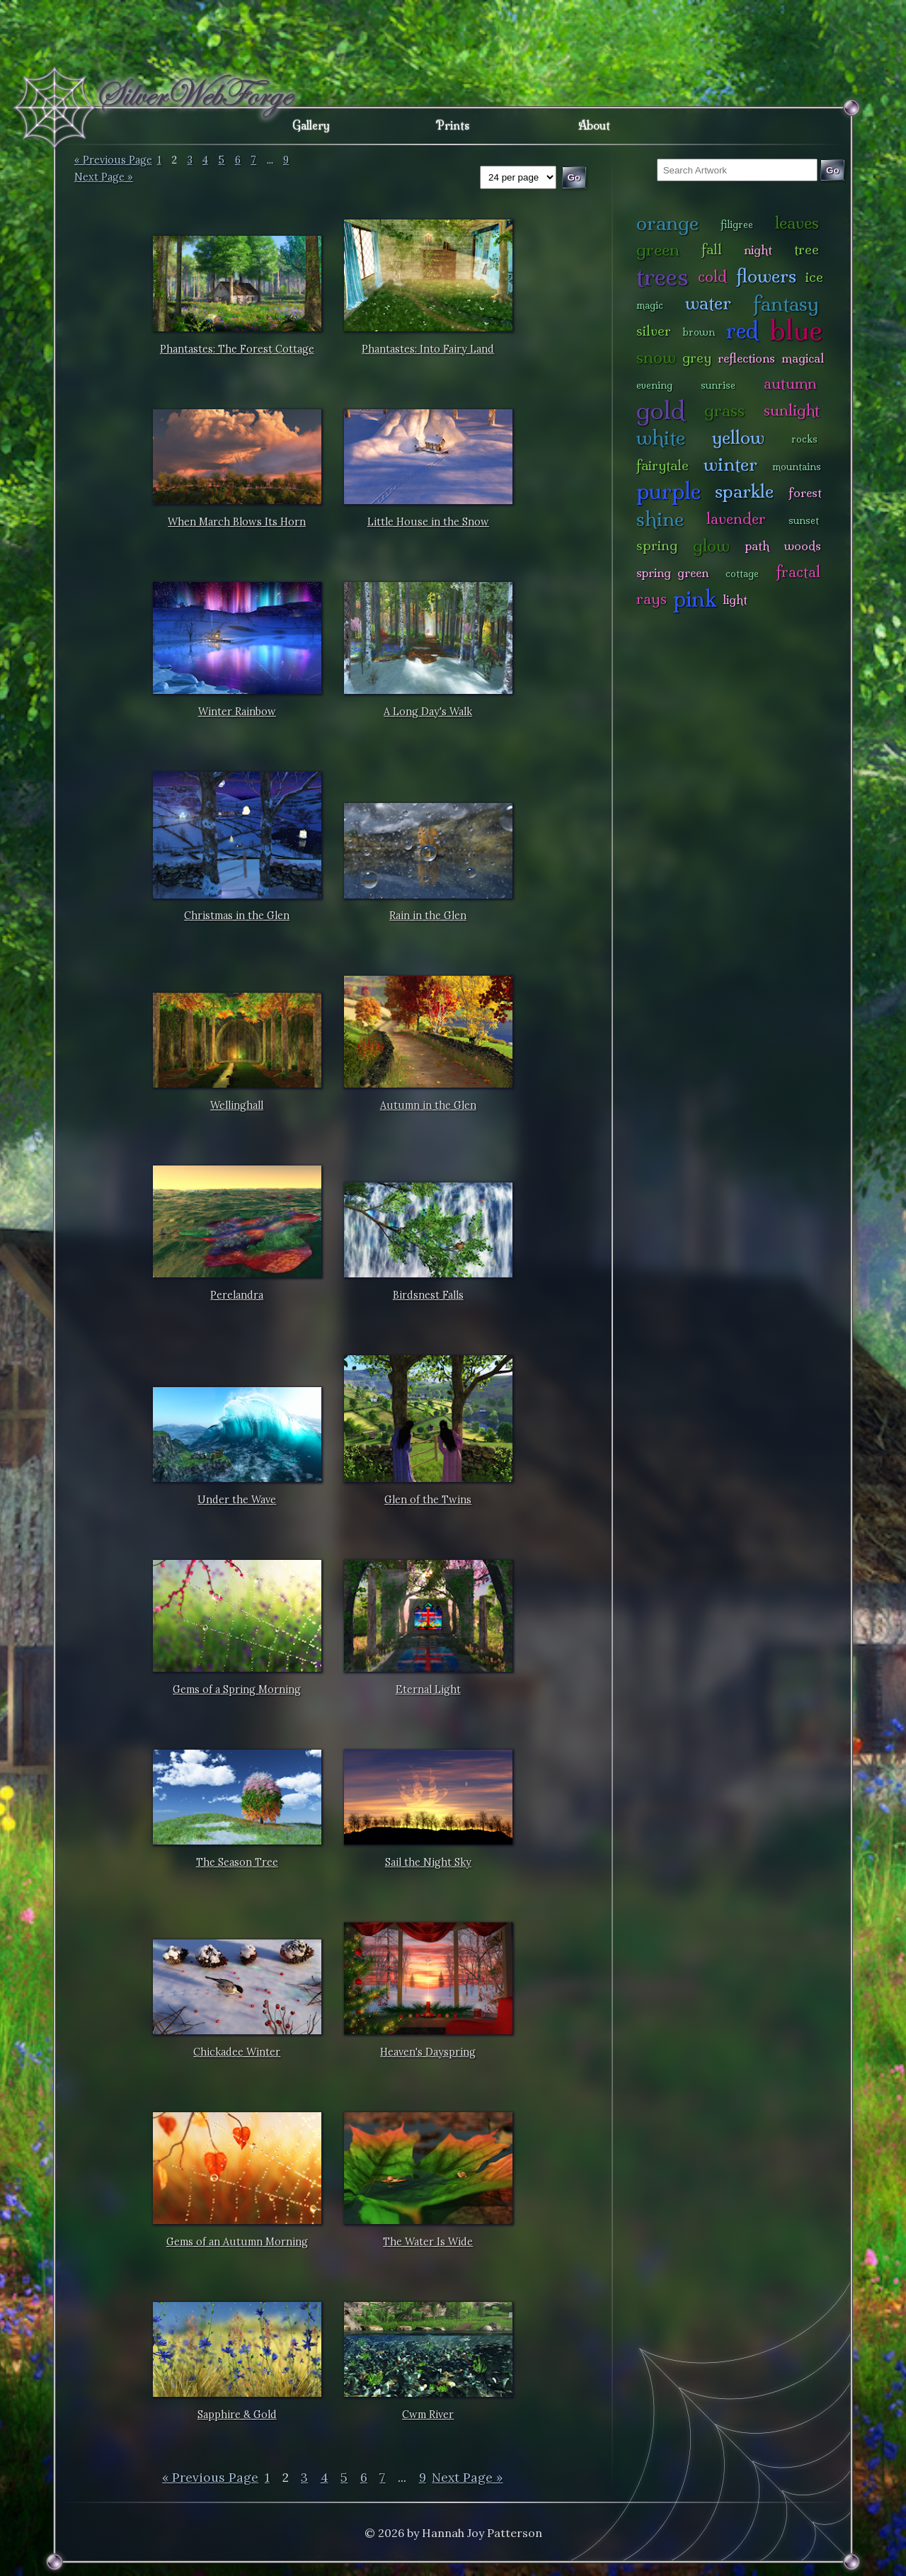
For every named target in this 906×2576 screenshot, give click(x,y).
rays (651, 598)
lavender (736, 518)
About (594, 125)
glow (711, 545)
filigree (737, 224)
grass (724, 410)
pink (694, 598)
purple (668, 491)
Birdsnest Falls (428, 1295)
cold (712, 276)
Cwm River (428, 2414)
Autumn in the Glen (428, 1105)
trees (662, 276)
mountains (796, 466)
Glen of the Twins (427, 1499)
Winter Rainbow (237, 711)
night (758, 249)
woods (802, 545)
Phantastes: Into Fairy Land (428, 349)
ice (814, 276)
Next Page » (103, 177)
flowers (766, 275)
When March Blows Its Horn (237, 521)
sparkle (744, 491)
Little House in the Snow (428, 521)
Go (832, 170)
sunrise (718, 385)
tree (806, 249)
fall (711, 249)
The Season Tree (237, 1862)
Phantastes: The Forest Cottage (237, 349)
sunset (804, 520)
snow (656, 357)
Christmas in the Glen (236, 915)
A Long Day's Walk (428, 711)
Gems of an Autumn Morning (237, 2241)
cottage (742, 573)
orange (667, 222)
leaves (797, 222)
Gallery (311, 125)
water (708, 302)
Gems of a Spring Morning (237, 1689)
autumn (790, 383)
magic (649, 305)
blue (795, 330)
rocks (804, 439)
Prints (452, 125)
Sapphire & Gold (237, 2414)
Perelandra (236, 1295)
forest (805, 492)
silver (653, 330)
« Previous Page (113, 160)
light (735, 599)
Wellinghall (236, 1105)
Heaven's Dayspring (428, 2052)
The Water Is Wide (428, 2241)
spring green (672, 572)
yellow (738, 437)
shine (660, 518)
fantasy (786, 303)
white (660, 437)
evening (654, 385)
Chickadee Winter (236, 2052)
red (742, 330)
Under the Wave (236, 1499)
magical (802, 358)
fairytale (662, 465)
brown (698, 332)
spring (656, 545)
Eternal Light (428, 1689)
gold (660, 410)
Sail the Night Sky (428, 1862)
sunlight (792, 410)
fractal (798, 571)
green (658, 249)
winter (730, 464)
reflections (746, 358)
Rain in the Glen (427, 915)
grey (696, 357)
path (757, 545)
